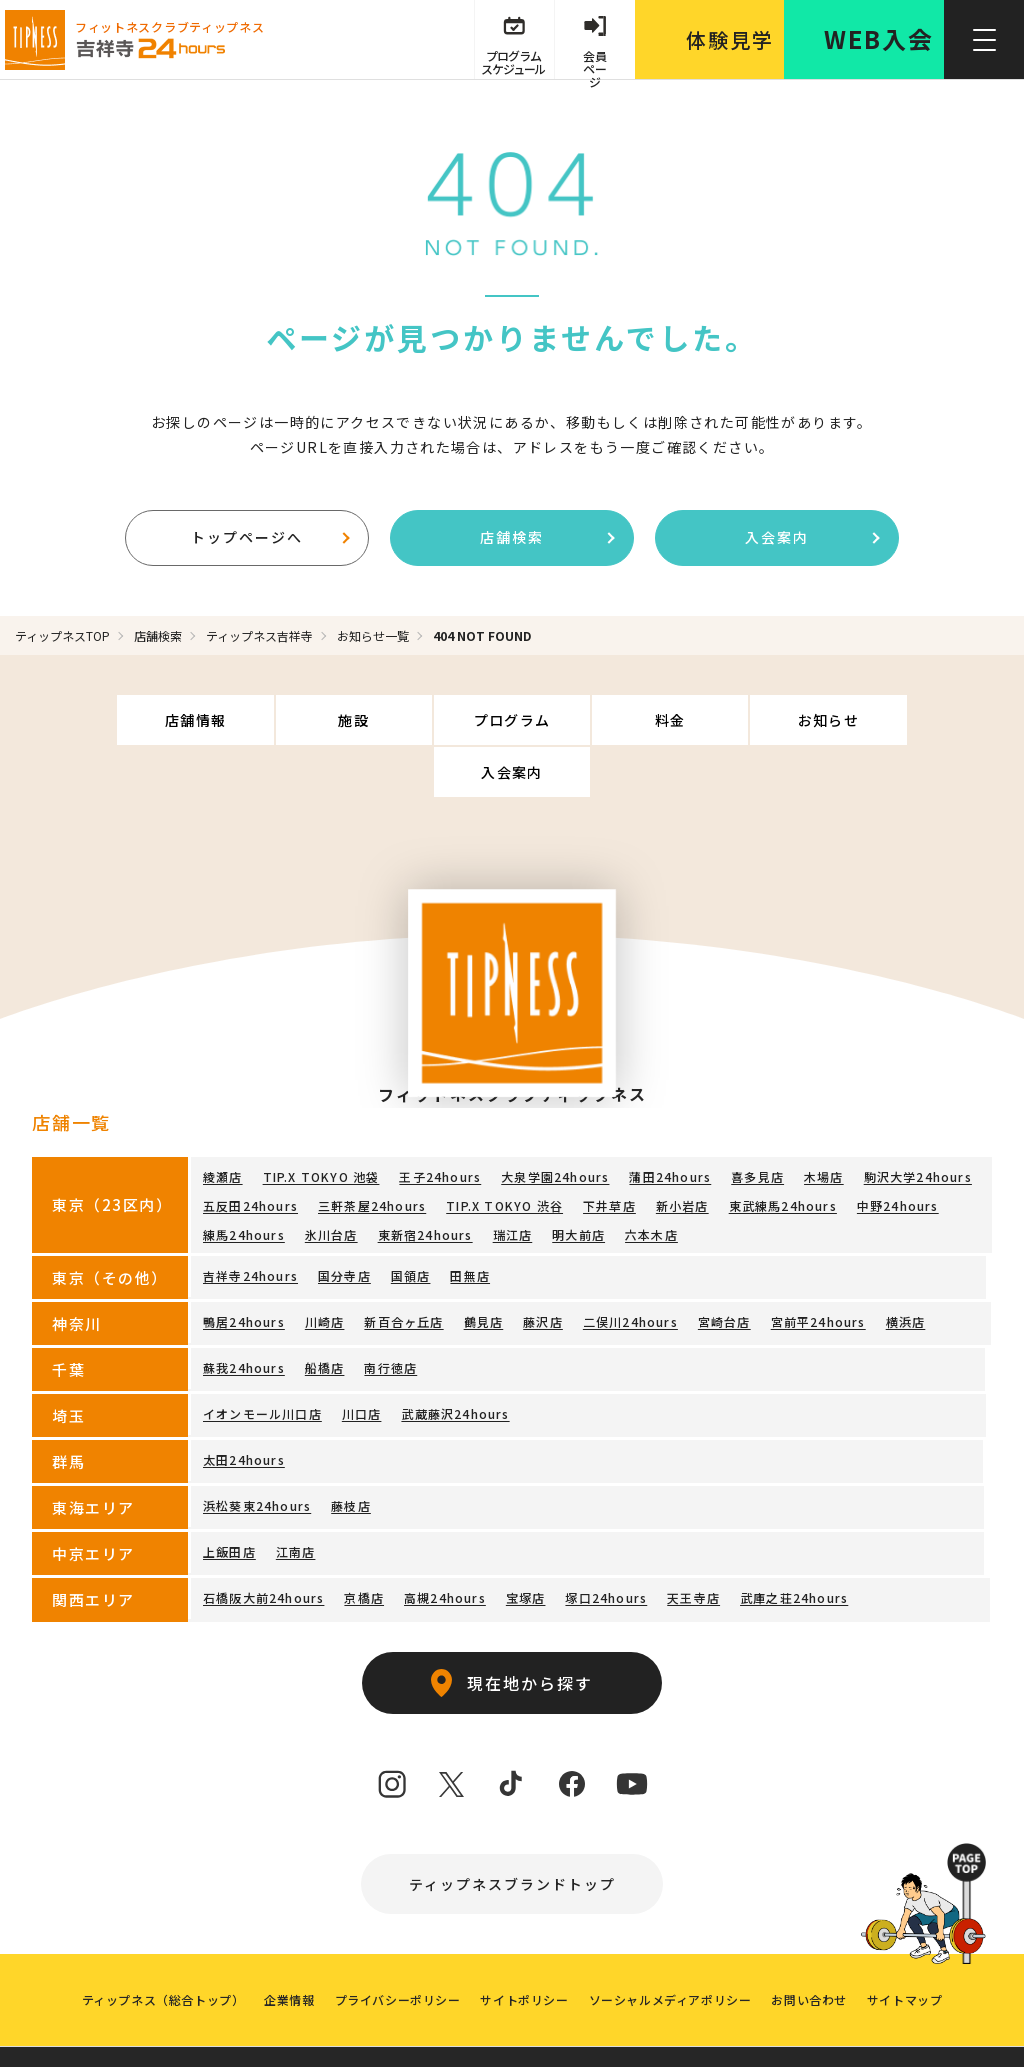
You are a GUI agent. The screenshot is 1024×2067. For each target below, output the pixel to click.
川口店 (362, 1361)
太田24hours (244, 1407)
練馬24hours (244, 1182)
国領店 (411, 1223)
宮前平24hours (818, 1269)
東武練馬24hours (783, 1153)
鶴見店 (484, 1269)
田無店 (470, 1223)
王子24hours (440, 1124)
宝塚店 (526, 1545)
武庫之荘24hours (794, 1545)
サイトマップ (905, 1947)
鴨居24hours (244, 1269)
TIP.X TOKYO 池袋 (321, 1124)
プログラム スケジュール (513, 62)
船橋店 (325, 1315)
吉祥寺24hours (250, 1223)
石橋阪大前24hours (263, 1545)
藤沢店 (543, 1269)
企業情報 (289, 1947)
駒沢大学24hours (918, 1124)
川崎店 (325, 1269)
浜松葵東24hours (257, 1453)
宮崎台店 (724, 1269)
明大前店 (578, 1182)
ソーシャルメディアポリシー (670, 1947)
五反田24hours (250, 1153)
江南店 (296, 1499)
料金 (589, 720)
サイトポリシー (524, 1947)
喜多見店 (757, 1124)
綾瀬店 (223, 1124)
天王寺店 (693, 1545)
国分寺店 (344, 1223)
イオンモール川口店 (262, 1361)
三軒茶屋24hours (372, 1153)
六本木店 (651, 1182)
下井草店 (609, 1153)
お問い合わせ (810, 1947)
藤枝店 (351, 1453)
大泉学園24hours (555, 1124)
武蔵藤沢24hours (455, 1361)
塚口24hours (606, 1545)
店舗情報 (124, 720)
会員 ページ (595, 62)
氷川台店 (331, 1182)
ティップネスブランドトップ (512, 1832)
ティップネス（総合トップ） (162, 1947)
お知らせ (745, 720)
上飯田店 (229, 1499)
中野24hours (898, 1153)
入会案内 (812, 537)
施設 (279, 720)
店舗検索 (547, 537)
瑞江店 (513, 1182)
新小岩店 (682, 1153)
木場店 (824, 1124)
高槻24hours (445, 1545)
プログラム (434, 720)
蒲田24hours (670, 1124)
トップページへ (270, 537)
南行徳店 (390, 1315)
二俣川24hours (630, 1269)
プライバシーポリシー (397, 1947)
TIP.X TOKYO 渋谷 (504, 1153)
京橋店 (364, 1545)
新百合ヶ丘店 (403, 1269)
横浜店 (906, 1269)
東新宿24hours (425, 1182)
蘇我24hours (244, 1315)
